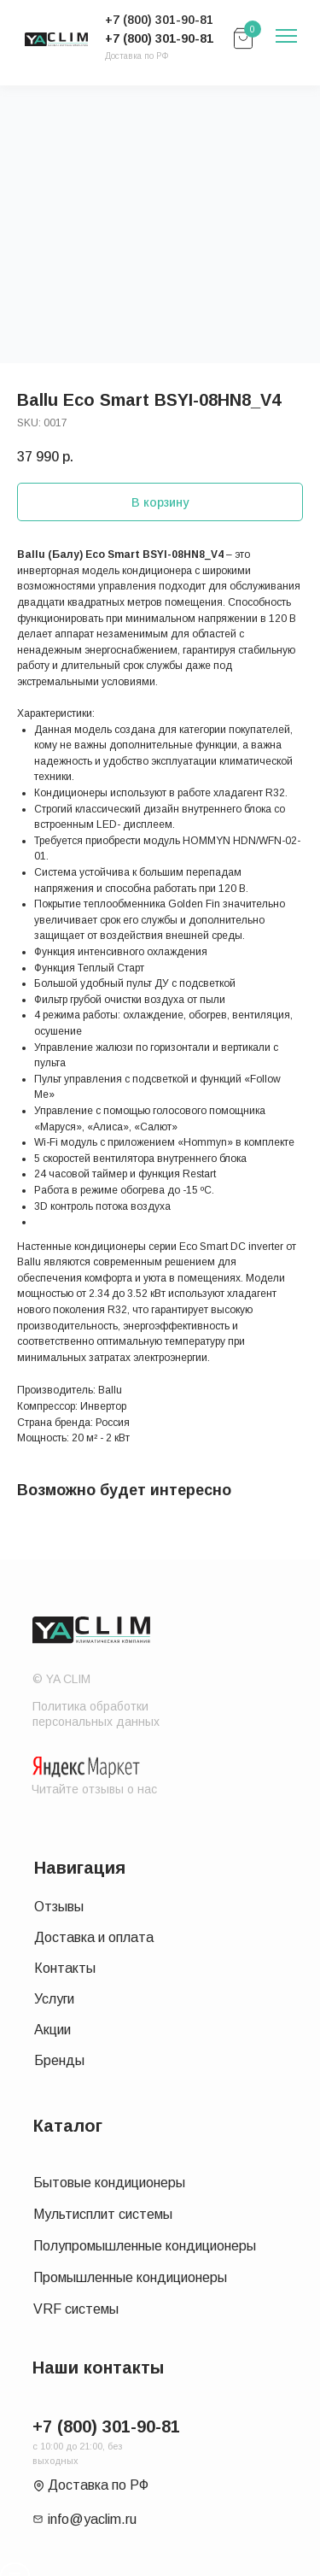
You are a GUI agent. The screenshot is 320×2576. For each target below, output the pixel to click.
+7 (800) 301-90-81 (159, 38)
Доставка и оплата (94, 1937)
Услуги (54, 1999)
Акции (52, 2029)
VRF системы (76, 2309)
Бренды (59, 2060)
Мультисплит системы (102, 2214)
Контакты (65, 1968)
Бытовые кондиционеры (109, 2182)
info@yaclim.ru (92, 2519)
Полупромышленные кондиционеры (144, 2246)
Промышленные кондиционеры (130, 2277)
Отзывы (59, 1906)
